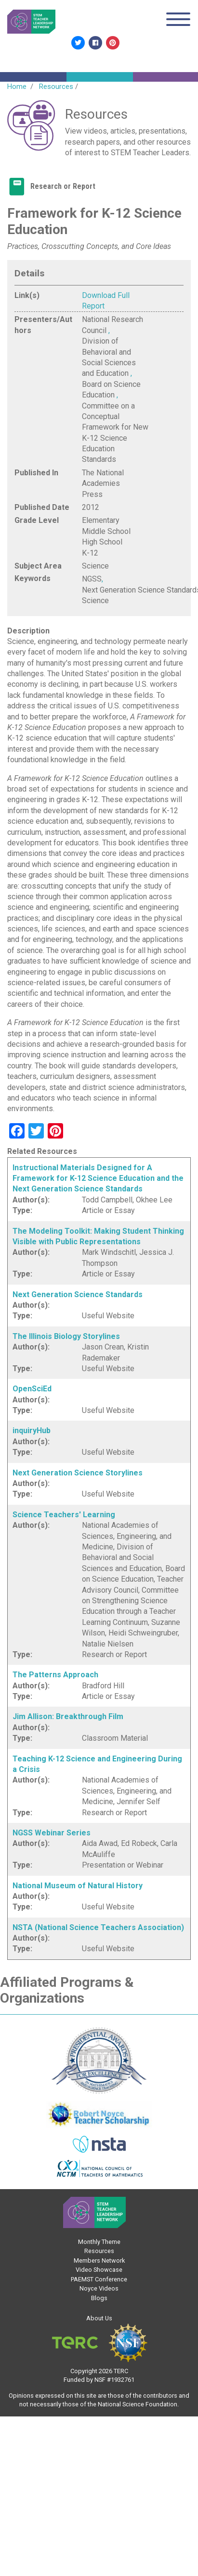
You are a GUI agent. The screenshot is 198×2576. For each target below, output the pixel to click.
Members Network (99, 2260)
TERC (121, 2371)
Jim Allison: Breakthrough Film (68, 1716)
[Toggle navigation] (178, 21)
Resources (56, 86)
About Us (99, 2318)
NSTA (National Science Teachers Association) (98, 1927)
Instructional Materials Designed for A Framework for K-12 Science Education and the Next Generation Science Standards (98, 1178)
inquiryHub (32, 1430)
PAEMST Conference (99, 2279)
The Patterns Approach (55, 1674)
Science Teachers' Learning (64, 1514)
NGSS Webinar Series (52, 1832)
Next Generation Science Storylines (78, 1472)
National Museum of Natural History (78, 1885)
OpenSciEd (32, 1388)
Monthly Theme (99, 2241)
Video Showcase (99, 2269)
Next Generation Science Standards (78, 1294)
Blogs (99, 2298)
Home (16, 86)
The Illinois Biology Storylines (66, 1336)
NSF (100, 2379)
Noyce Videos (99, 2288)
